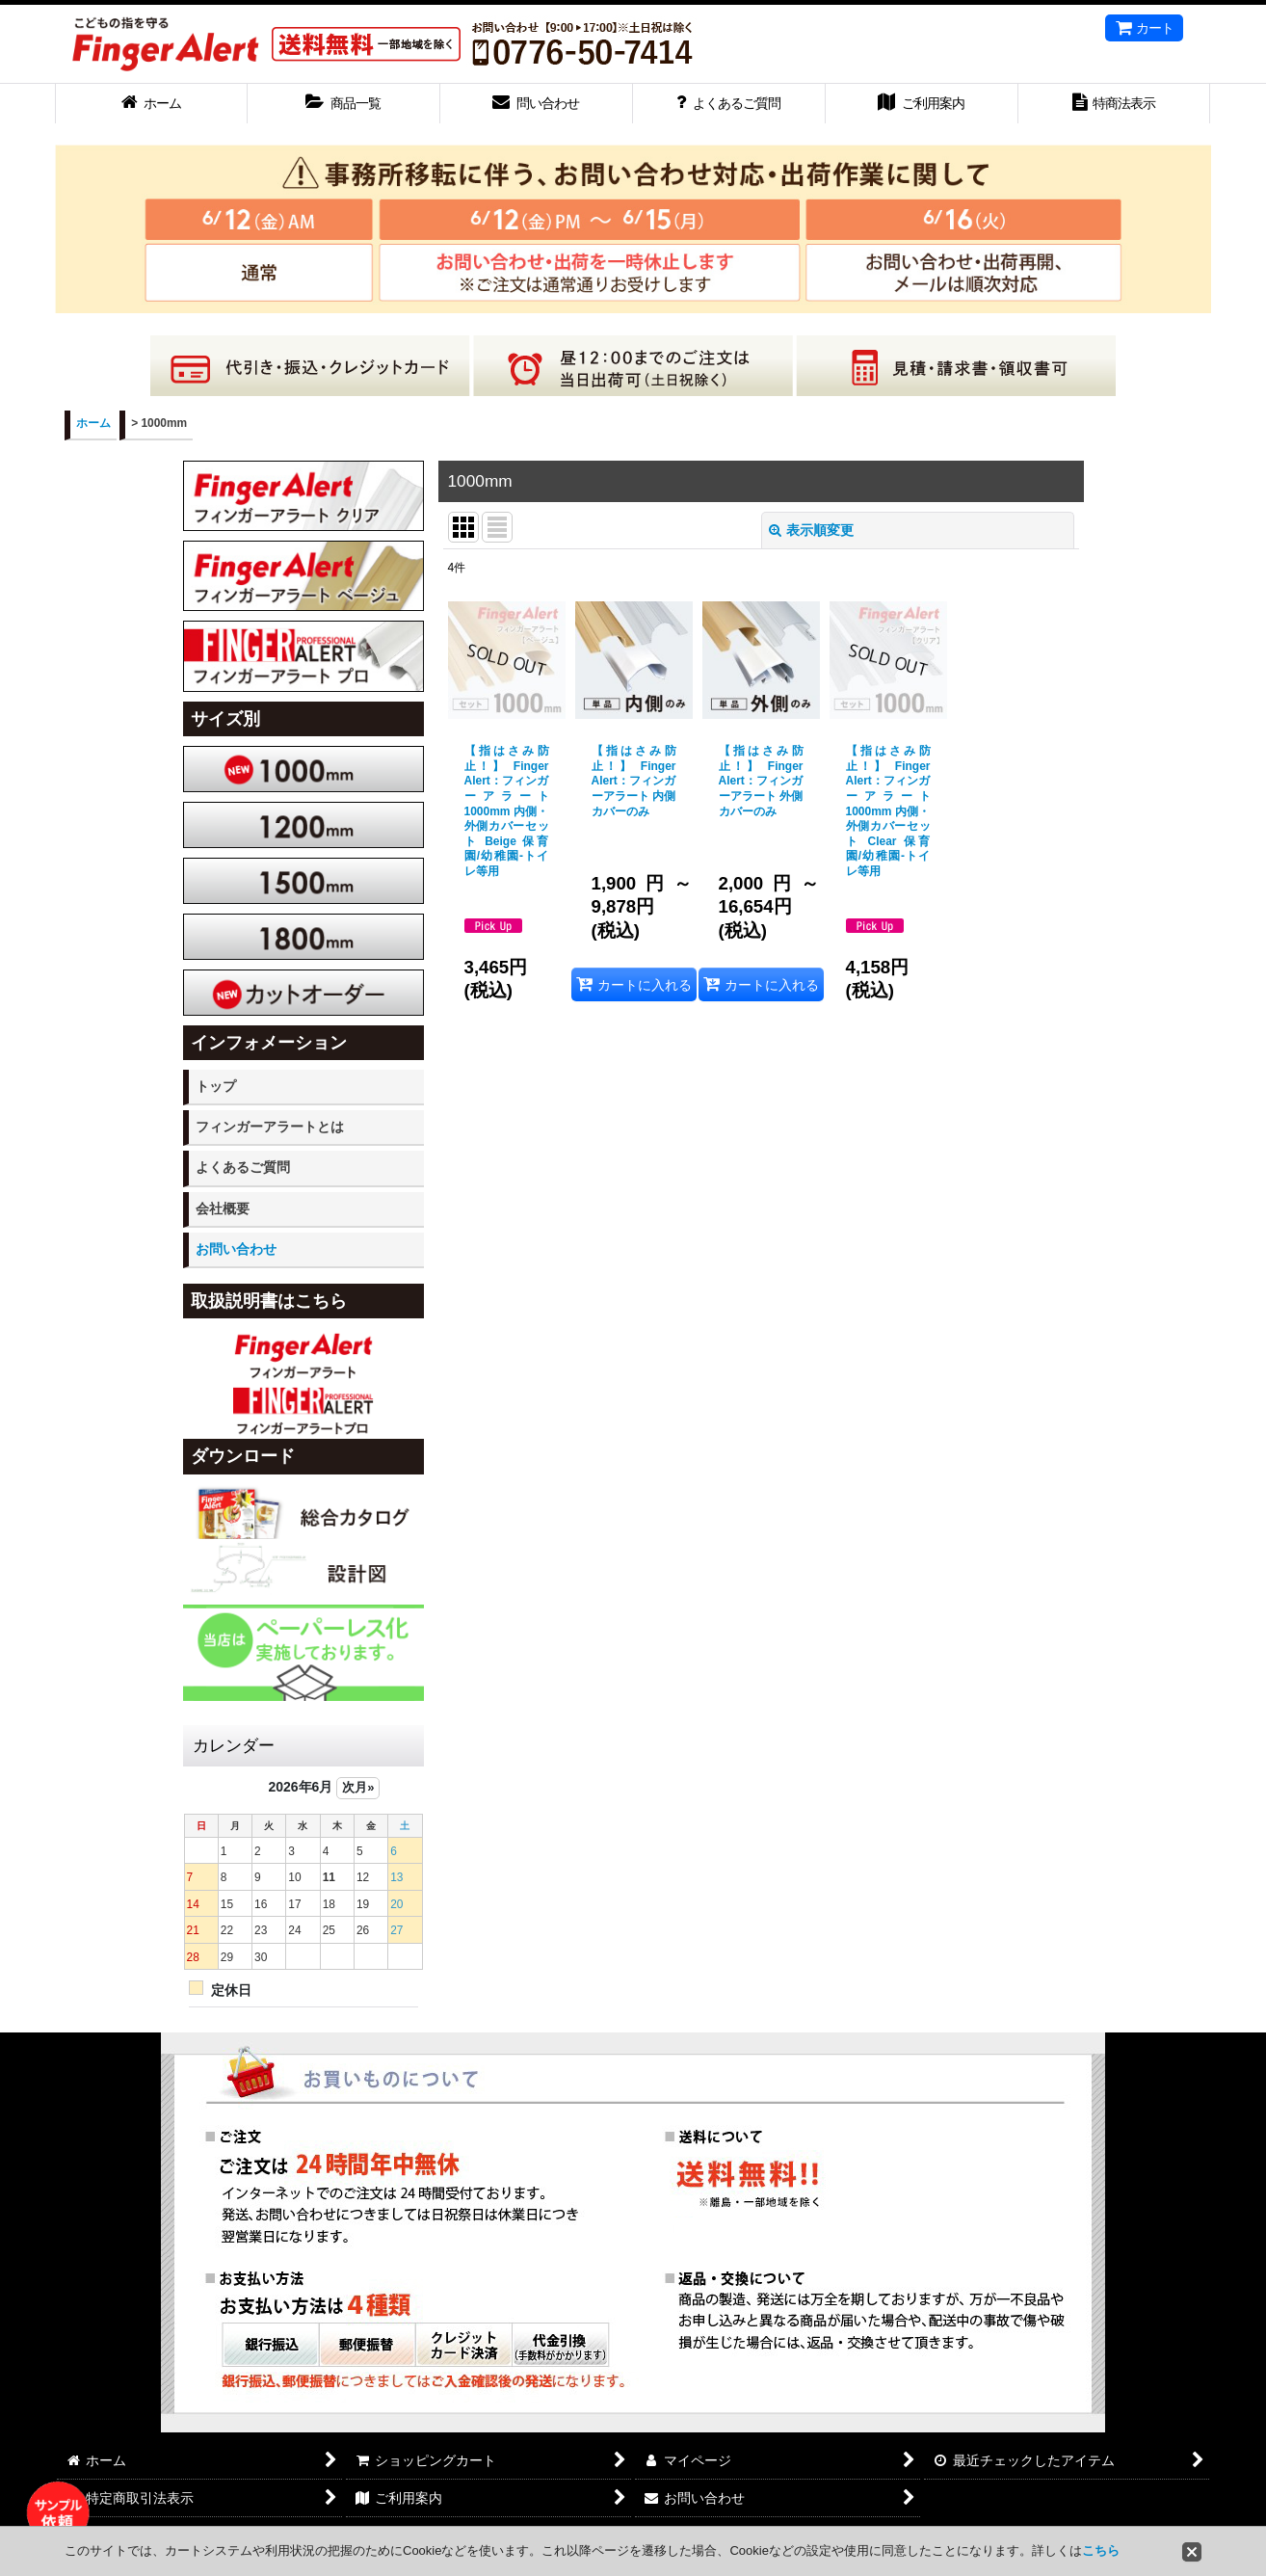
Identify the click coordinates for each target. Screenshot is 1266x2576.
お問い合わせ (236, 1249)
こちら (1101, 2550)
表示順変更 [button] (811, 530)
